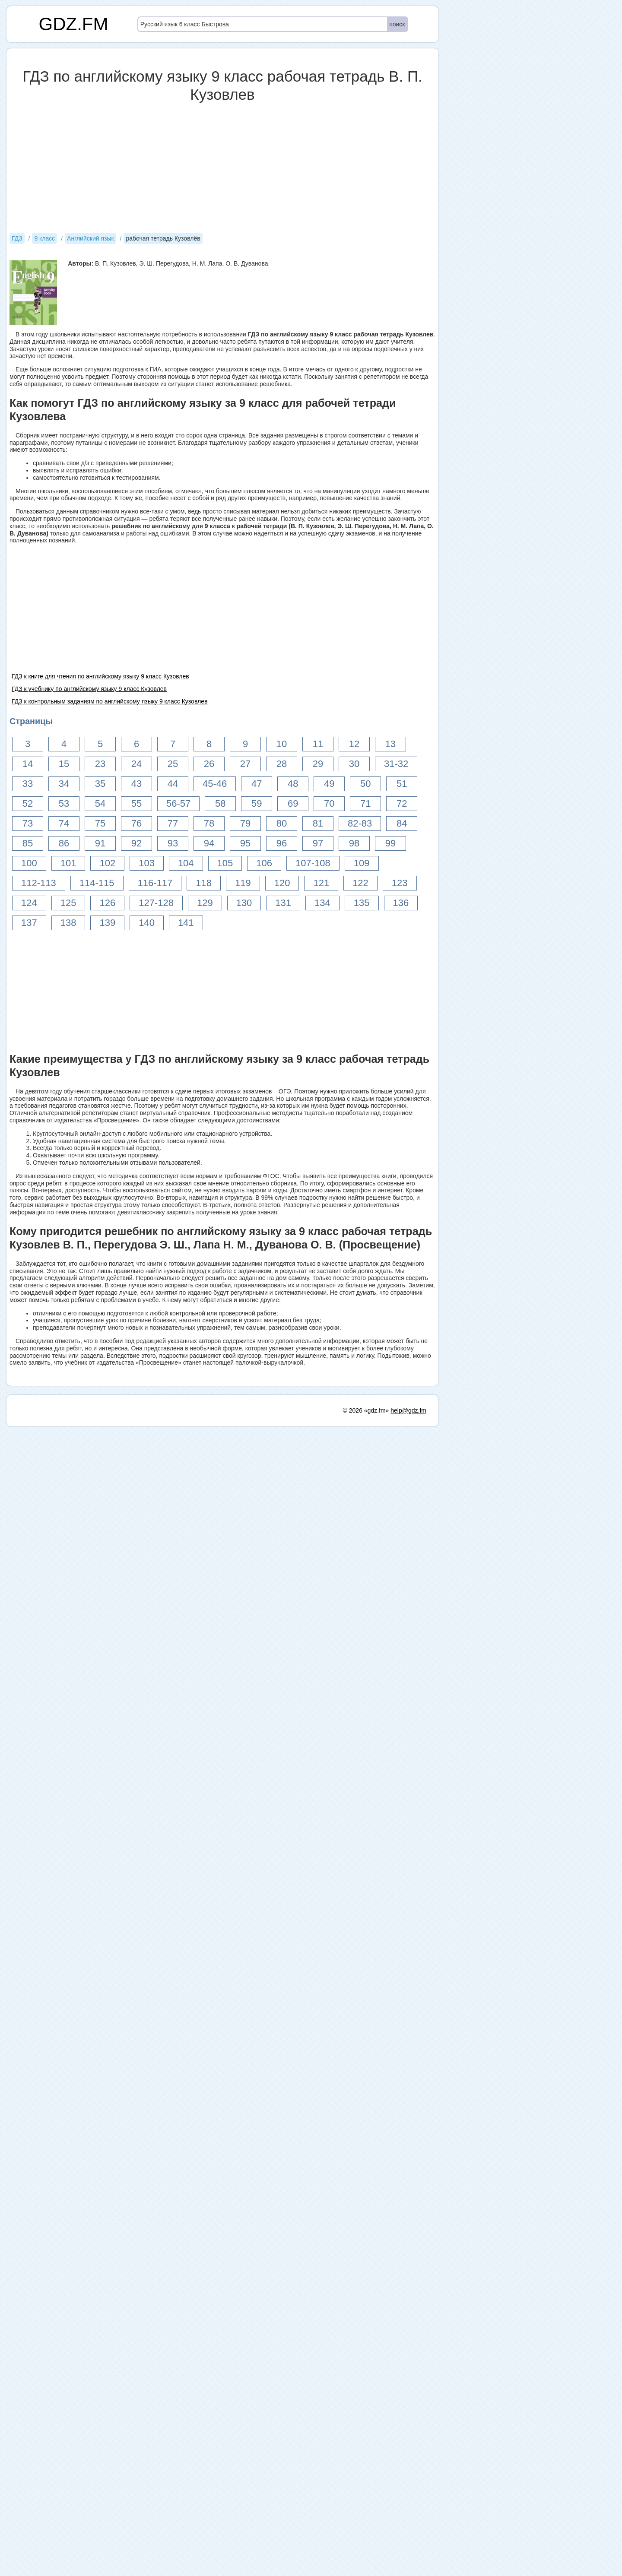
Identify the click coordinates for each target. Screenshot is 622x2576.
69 (293, 803)
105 (225, 863)
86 (64, 843)
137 (29, 922)
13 (390, 743)
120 (282, 883)
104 (186, 863)
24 (136, 763)
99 (390, 843)
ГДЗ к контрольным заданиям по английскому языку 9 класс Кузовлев (109, 701)
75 (100, 823)
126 (107, 902)
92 (136, 843)
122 (360, 883)
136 (401, 902)
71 (365, 803)
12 (354, 743)
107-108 (312, 863)
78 (209, 823)
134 (322, 902)
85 (27, 843)
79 (245, 823)
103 (147, 863)
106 (264, 863)
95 (245, 843)
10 (281, 743)
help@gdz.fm (408, 1410)
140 (147, 922)
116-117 (155, 883)
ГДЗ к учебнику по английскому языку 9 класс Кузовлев (89, 688)
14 (27, 763)
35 (100, 783)
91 (100, 843)
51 (402, 783)
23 (100, 763)
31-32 (396, 763)
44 (173, 783)
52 (27, 803)
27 (245, 763)
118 (204, 883)
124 (29, 902)
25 (173, 763)
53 (64, 803)
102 (107, 863)
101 (68, 863)
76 (136, 823)
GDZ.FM (73, 24)
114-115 (96, 883)
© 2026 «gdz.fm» (366, 1410)
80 (281, 823)
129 (205, 902)
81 (318, 823)
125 (68, 902)
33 (27, 783)
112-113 (38, 883)
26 (209, 763)
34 (64, 783)
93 (173, 843)
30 (354, 763)
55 (136, 803)
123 (400, 883)
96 (281, 843)
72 (402, 803)
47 (256, 783)
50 (365, 783)
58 (220, 803)
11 (318, 743)
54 (100, 803)
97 (318, 843)
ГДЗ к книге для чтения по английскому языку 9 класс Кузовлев (100, 676)
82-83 (360, 823)
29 (318, 763)
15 (64, 763)
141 (186, 922)
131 (283, 902)
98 (354, 843)
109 (362, 863)
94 (209, 843)
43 (136, 783)
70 (329, 803)
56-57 (178, 803)
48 (293, 783)
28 (281, 763)
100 (29, 863)
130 (244, 902)
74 (64, 823)
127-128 (156, 902)
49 (329, 783)
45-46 (215, 783)
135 (362, 902)
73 (27, 823)
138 (68, 922)
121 (321, 883)
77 (173, 823)
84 (402, 823)
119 (243, 883)
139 (107, 922)
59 (256, 803)
